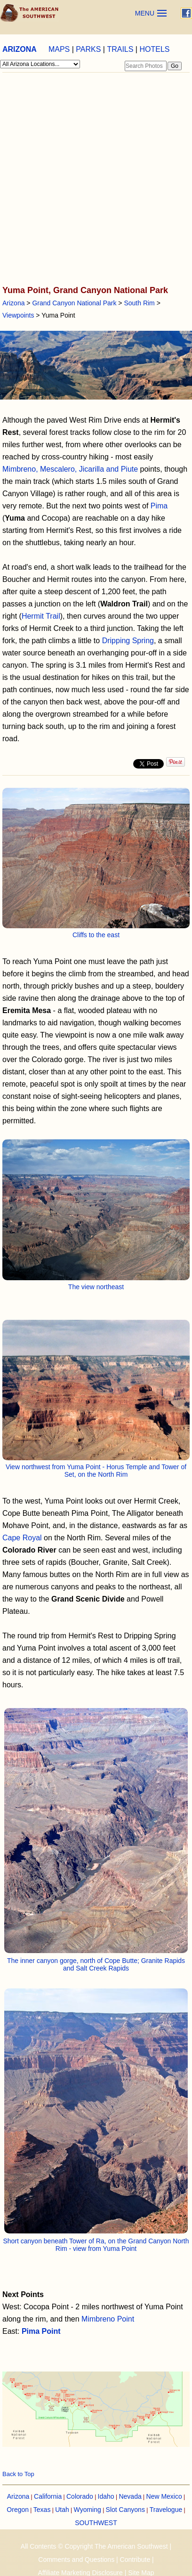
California (48, 2496)
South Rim (139, 303)
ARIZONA (19, 49)
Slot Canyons (125, 2509)
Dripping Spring (128, 641)
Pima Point (41, 2331)
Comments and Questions (76, 2559)
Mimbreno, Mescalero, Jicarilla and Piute (70, 469)
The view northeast (96, 1287)
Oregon (18, 2509)
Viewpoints (18, 315)
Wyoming (87, 2509)
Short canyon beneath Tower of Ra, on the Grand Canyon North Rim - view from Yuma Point (96, 2244)
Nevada (130, 2496)
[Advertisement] (95, 180)
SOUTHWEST (96, 2523)
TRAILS (120, 49)
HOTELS (154, 49)
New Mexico (164, 2496)
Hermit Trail (41, 616)
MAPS (59, 49)
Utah (62, 2509)
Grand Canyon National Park (74, 303)
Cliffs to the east (96, 935)
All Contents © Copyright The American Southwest (94, 2546)
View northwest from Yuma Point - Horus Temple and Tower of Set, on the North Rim (96, 1470)
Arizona (13, 303)
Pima (159, 506)
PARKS (88, 49)
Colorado (79, 2496)
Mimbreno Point (107, 2319)
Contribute (135, 2559)
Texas (42, 2509)
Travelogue (166, 2509)
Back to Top (18, 2474)
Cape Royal (22, 1538)
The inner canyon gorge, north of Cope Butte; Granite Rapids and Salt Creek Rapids (96, 1964)
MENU (144, 13)
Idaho (106, 2496)
